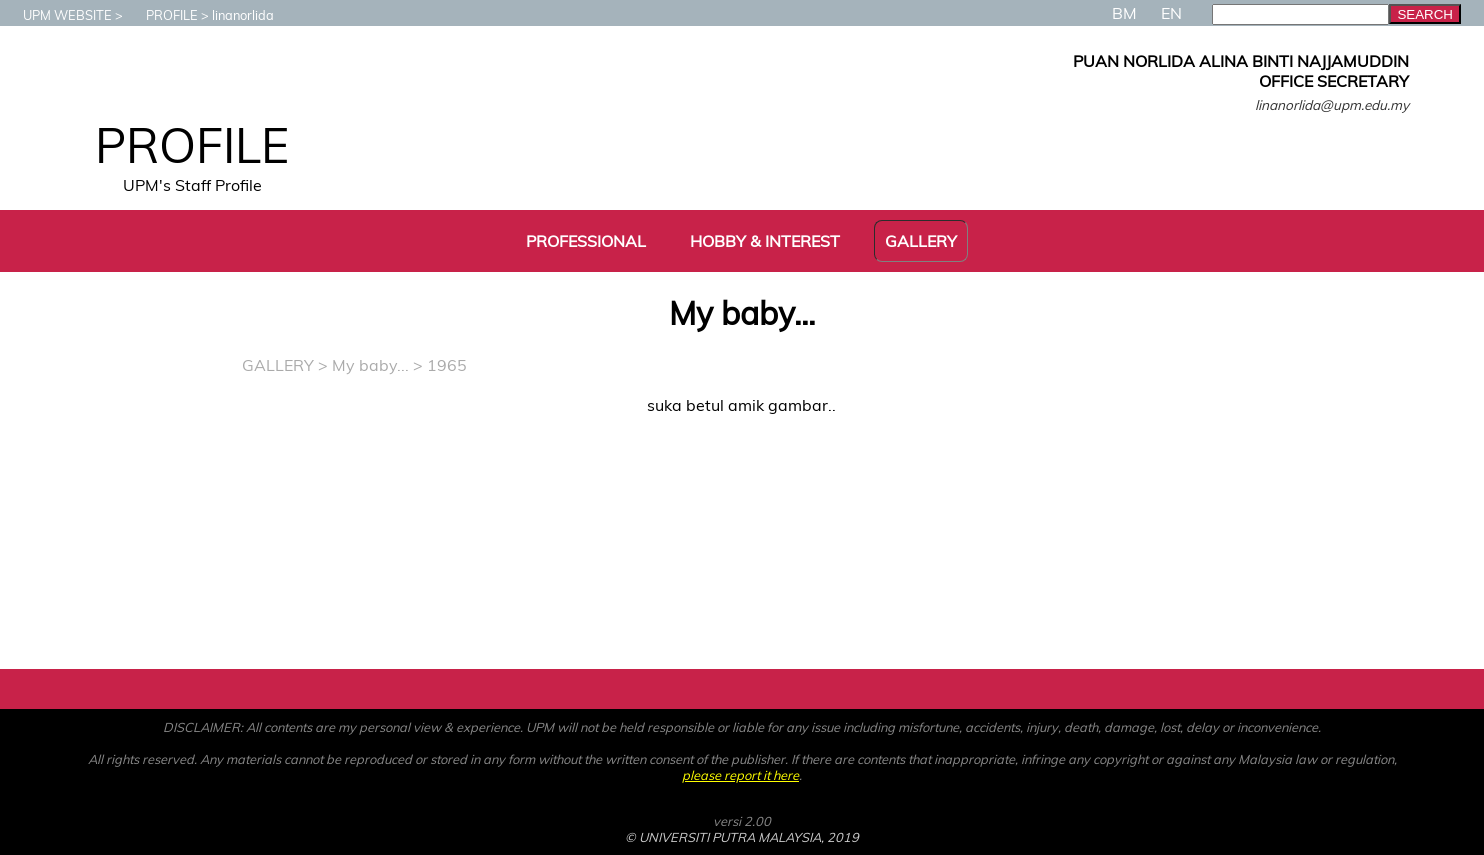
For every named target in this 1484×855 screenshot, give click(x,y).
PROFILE (162, 15)
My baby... (370, 365)
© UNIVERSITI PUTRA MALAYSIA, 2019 (742, 837)
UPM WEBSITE (57, 15)
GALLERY (278, 365)
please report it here (740, 775)
